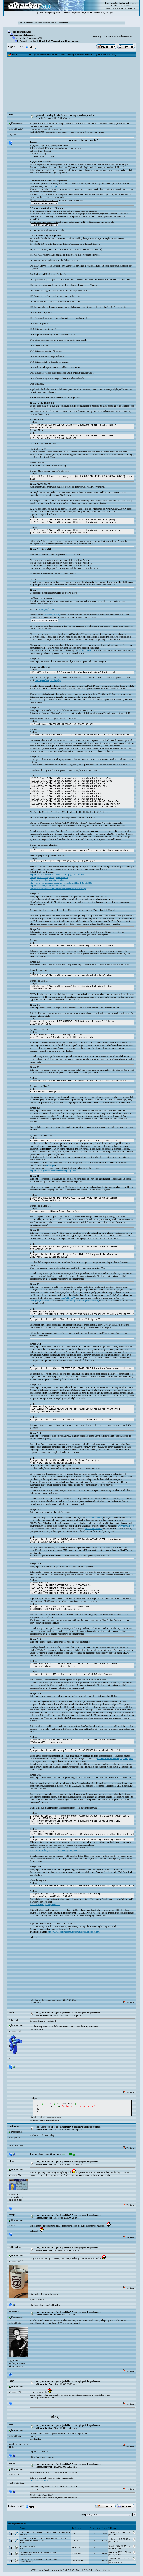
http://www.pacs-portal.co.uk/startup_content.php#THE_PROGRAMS (61, 883)
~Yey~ (11, 2382)
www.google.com (47, 609)
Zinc (11, 114)
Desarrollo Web (25, 2556)
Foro (40, 12)
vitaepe (12, 2216)
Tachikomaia (77, 2562)
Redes (22, 2544)
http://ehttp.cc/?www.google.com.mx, (82, 1300)
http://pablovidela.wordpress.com (45, 2295)
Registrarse (87, 12)
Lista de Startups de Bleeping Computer (115, 1758)
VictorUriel (76, 2549)
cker (11, 2426)
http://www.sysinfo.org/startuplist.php (47, 880)
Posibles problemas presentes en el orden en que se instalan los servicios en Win (43, 2541)
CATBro (75, 2542)
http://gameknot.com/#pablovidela (45, 2306)
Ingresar (114, 5)
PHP (21, 2550)
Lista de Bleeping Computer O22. (45, 1904)
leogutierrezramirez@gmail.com (44, 2121)
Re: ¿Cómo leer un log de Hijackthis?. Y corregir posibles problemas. (68, 2012)
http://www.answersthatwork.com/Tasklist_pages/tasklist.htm (57, 874)
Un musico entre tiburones (45, 2155)
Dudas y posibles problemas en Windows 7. (39, 2561)
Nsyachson (77, 2555)
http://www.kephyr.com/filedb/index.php (48, 885)
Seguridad (21, 38)
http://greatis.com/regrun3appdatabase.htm (49, 877)
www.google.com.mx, (40, 1300)
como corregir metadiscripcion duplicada (38, 2554)
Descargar (52, 186)
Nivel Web (24, 2536)
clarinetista (14, 2127)
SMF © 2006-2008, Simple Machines (94, 2571)
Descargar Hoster (85, 650)
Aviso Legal (43, 2571)
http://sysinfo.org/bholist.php (48, 680)
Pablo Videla (15, 2248)
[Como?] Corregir (27, 2548)
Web (46, 12)
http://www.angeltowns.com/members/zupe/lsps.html (53, 1170)
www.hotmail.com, (94, 1517)
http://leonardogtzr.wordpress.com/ (45, 2118)
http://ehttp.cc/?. (68, 1298)
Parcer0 (12, 2465)
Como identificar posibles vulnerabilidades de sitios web (45, 2534)
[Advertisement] (71, 84)
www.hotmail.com (126, 1526)
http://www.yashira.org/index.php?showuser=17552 (60, 2499)
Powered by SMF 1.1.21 (62, 2571)
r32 (39, 38)
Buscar (67, 12)
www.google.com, (52, 614)
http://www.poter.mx (39, 2453)
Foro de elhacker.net (21, 32)
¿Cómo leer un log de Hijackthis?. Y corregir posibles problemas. (49, 41)
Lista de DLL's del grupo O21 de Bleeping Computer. (53, 1850)
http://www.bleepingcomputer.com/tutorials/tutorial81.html (74, 1932)
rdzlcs (11, 2162)
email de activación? (126, 8)
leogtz (11, 2012)
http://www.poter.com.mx (42, 2458)
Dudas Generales (26, 2563)
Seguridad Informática (24, 35)
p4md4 (75, 2535)
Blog (52, 12)
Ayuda (59, 12)
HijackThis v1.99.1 (39, 2482)
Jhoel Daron (14, 2313)
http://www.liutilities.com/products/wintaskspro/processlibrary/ (58, 888)
